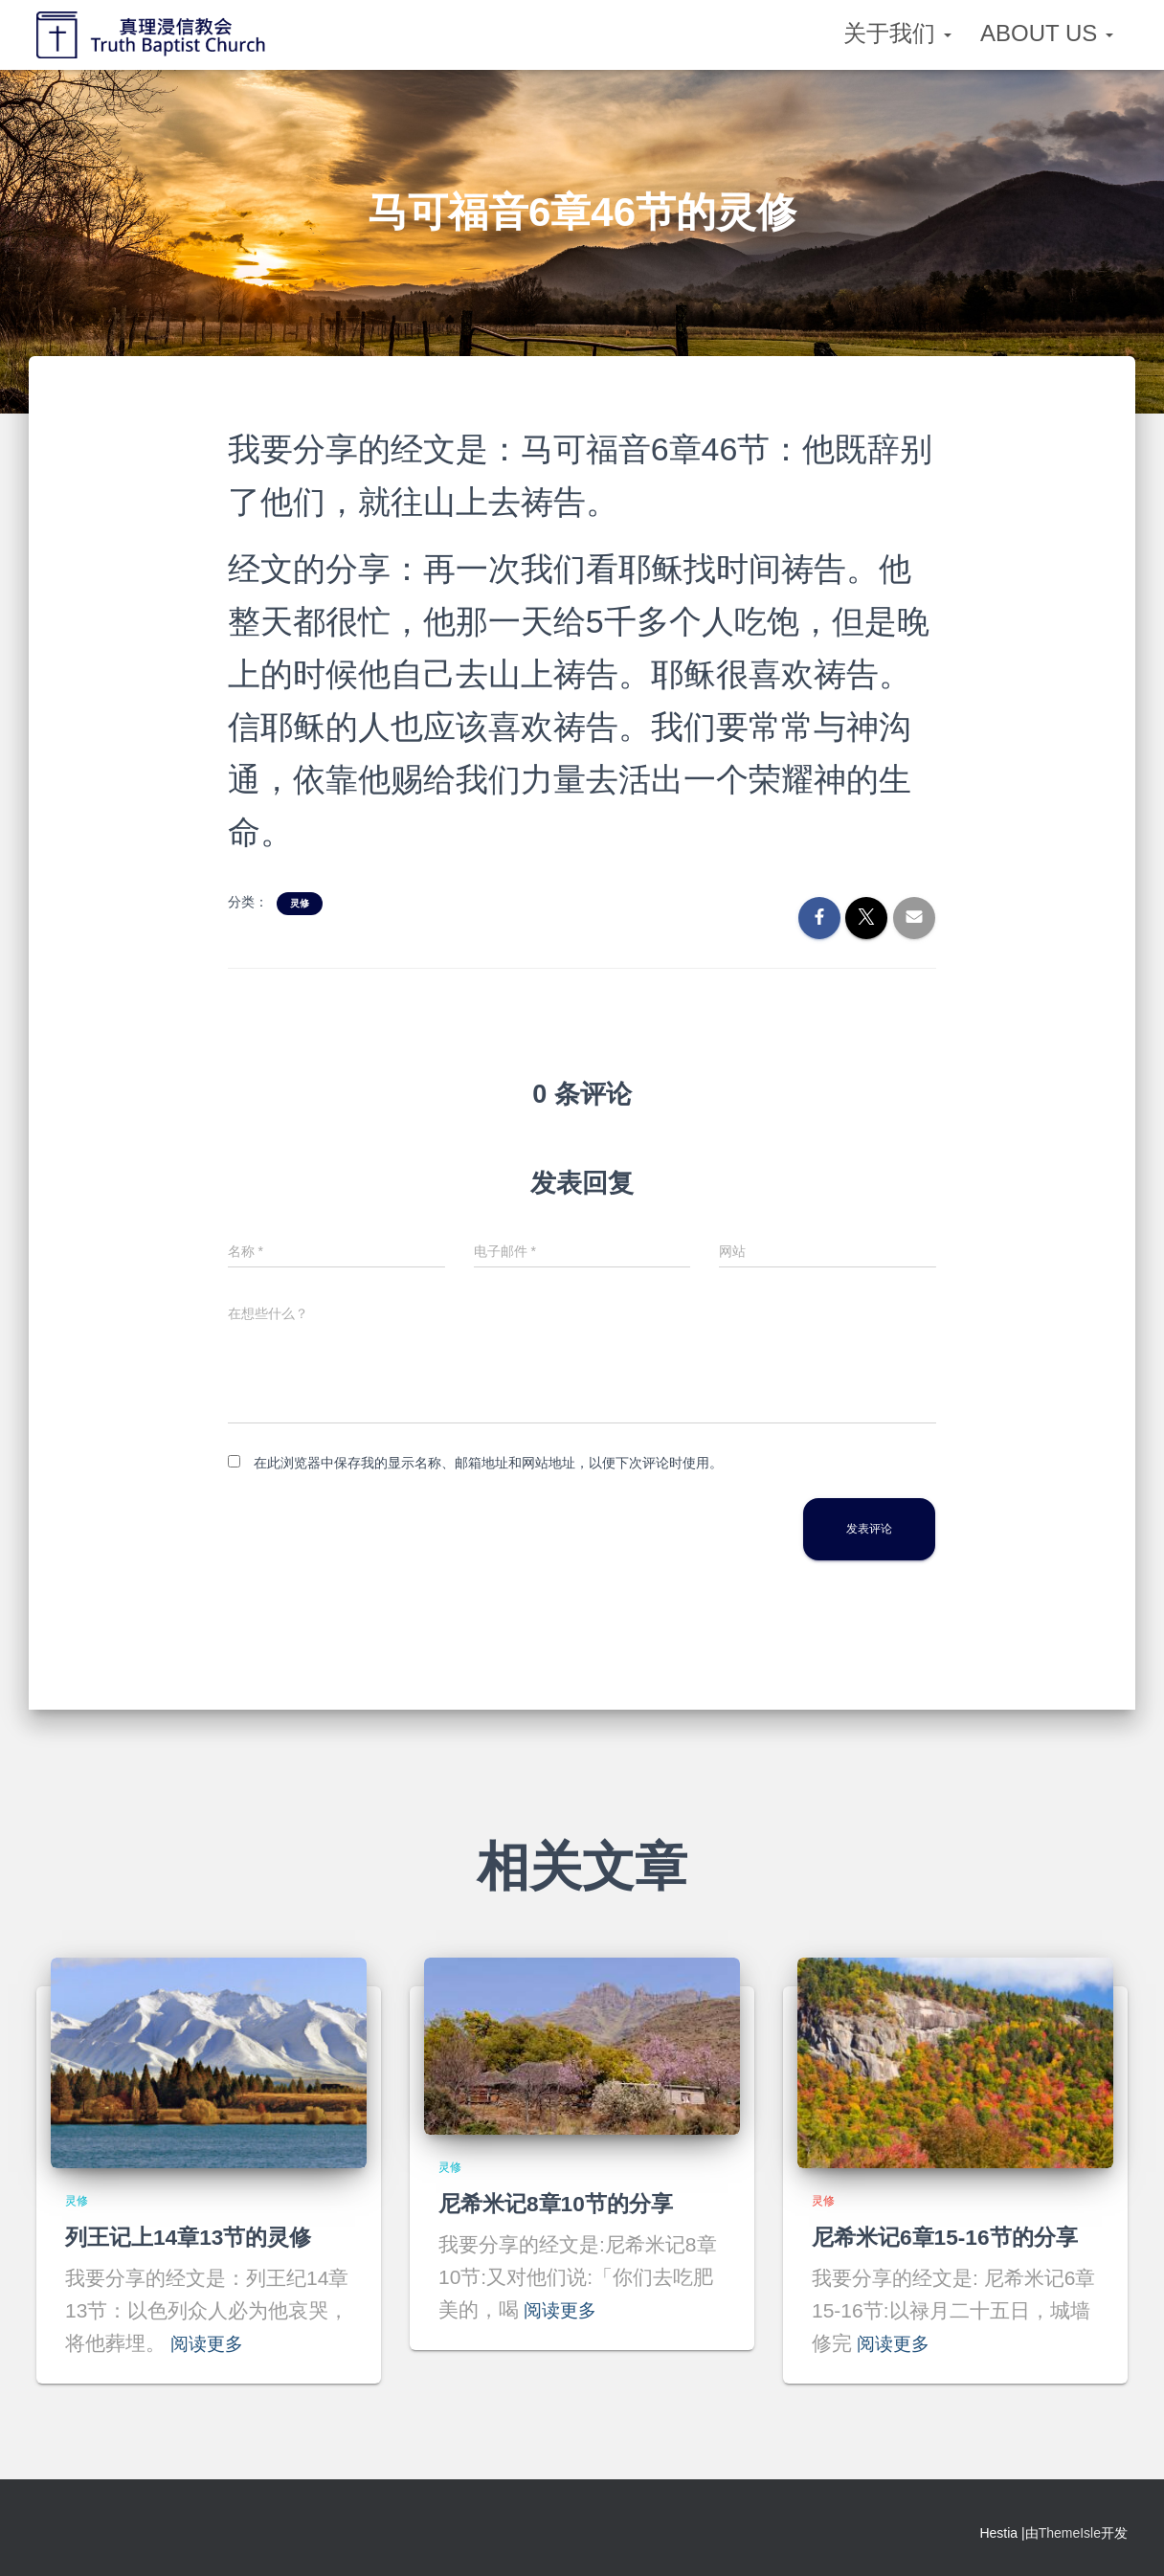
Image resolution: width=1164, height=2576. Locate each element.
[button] (946, 33)
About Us (1046, 33)
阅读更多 (210, 2343)
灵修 (299, 903)
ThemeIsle (1070, 2533)
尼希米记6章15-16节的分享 (951, 2237)
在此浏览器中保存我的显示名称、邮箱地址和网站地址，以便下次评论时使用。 (488, 1462)
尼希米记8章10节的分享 (560, 2203)
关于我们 (897, 33)
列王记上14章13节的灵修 (194, 2237)
